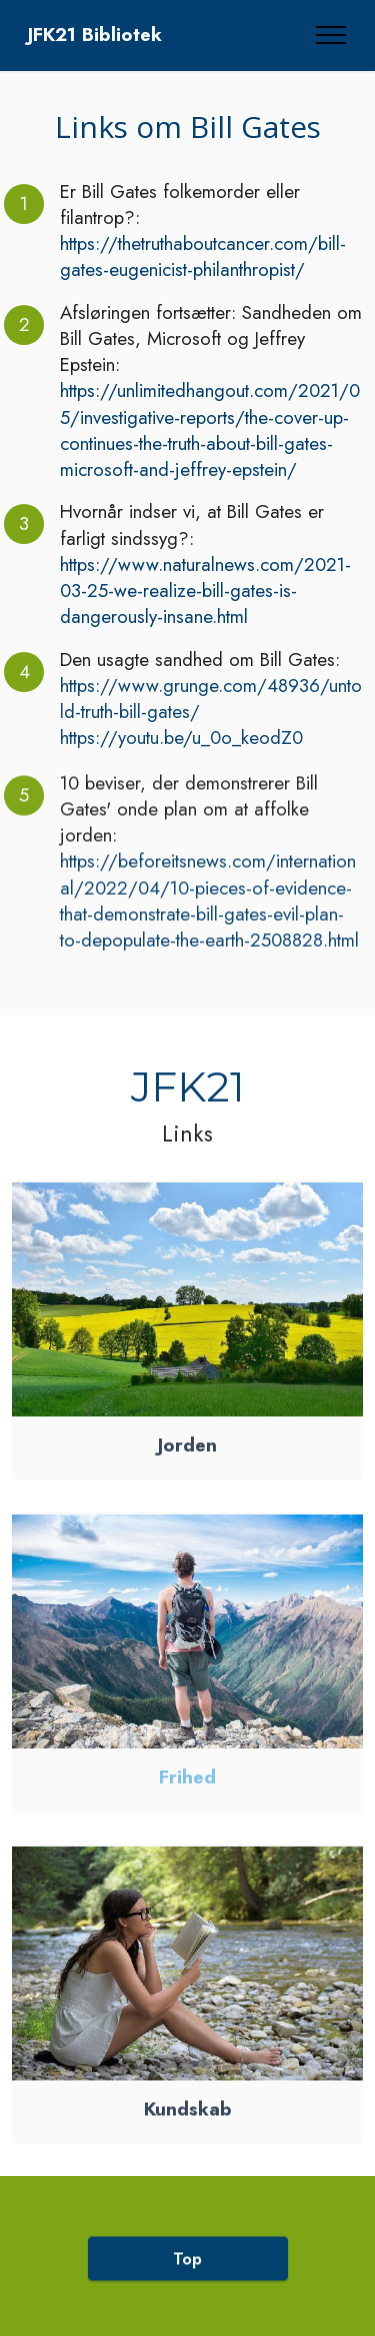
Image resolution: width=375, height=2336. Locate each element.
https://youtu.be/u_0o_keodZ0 (181, 737)
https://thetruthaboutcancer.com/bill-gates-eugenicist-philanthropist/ (203, 256)
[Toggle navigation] (331, 35)
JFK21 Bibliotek (95, 35)
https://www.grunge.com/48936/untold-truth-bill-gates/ (211, 698)
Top (187, 2279)
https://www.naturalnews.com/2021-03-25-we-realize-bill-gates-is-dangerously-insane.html (205, 591)
